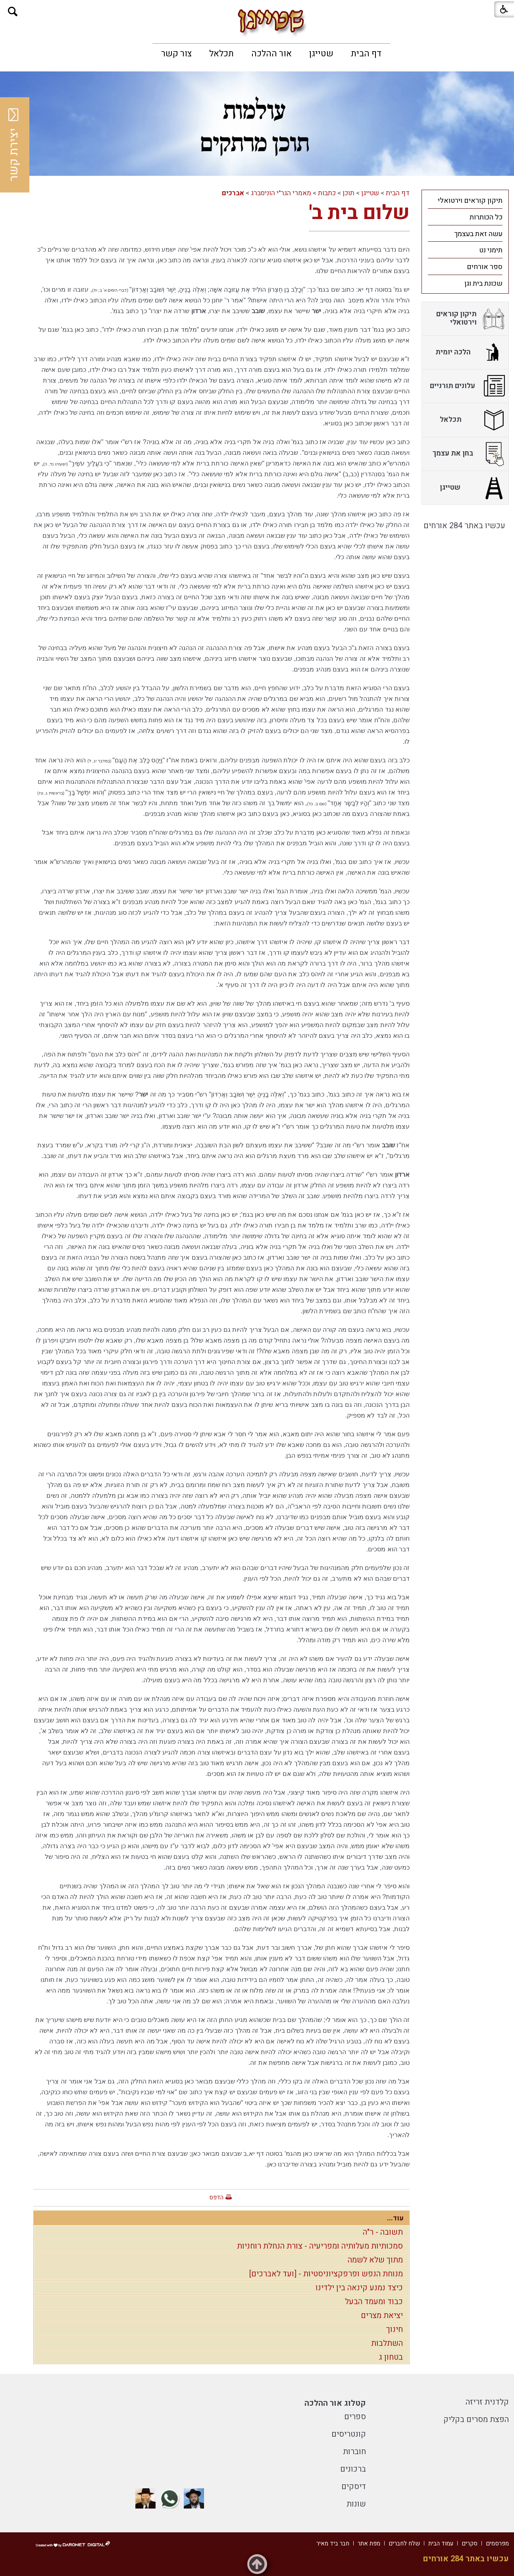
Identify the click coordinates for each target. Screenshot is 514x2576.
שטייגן (321, 53)
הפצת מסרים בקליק (476, 2419)
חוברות (354, 2451)
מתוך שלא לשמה (375, 2260)
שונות (356, 2504)
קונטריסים (348, 2434)
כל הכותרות (486, 217)
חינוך (394, 2329)
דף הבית (366, 53)
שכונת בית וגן (483, 283)
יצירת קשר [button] (14, 144)
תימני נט (490, 250)
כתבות (327, 193)
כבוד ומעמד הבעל (374, 2301)
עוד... (395, 2218)
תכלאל (221, 53)
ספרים (355, 2416)
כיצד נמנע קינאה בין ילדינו (359, 2287)
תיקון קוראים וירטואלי (470, 200)
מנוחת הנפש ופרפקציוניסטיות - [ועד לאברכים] (326, 2274)
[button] (12, 11)
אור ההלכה (271, 53)
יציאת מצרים (382, 2315)
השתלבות (387, 2343)
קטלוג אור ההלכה (335, 2403)
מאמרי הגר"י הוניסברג (281, 193)
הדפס (216, 2197)
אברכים (233, 193)
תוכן (348, 193)
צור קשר (176, 53)
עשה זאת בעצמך (478, 234)
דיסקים (353, 2486)
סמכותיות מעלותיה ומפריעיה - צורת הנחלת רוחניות (320, 2246)
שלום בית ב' (359, 212)
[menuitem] (366, 53)
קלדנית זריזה (487, 2402)
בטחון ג (391, 2357)
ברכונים (353, 2469)
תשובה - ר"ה (383, 2232)
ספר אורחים (484, 267)
